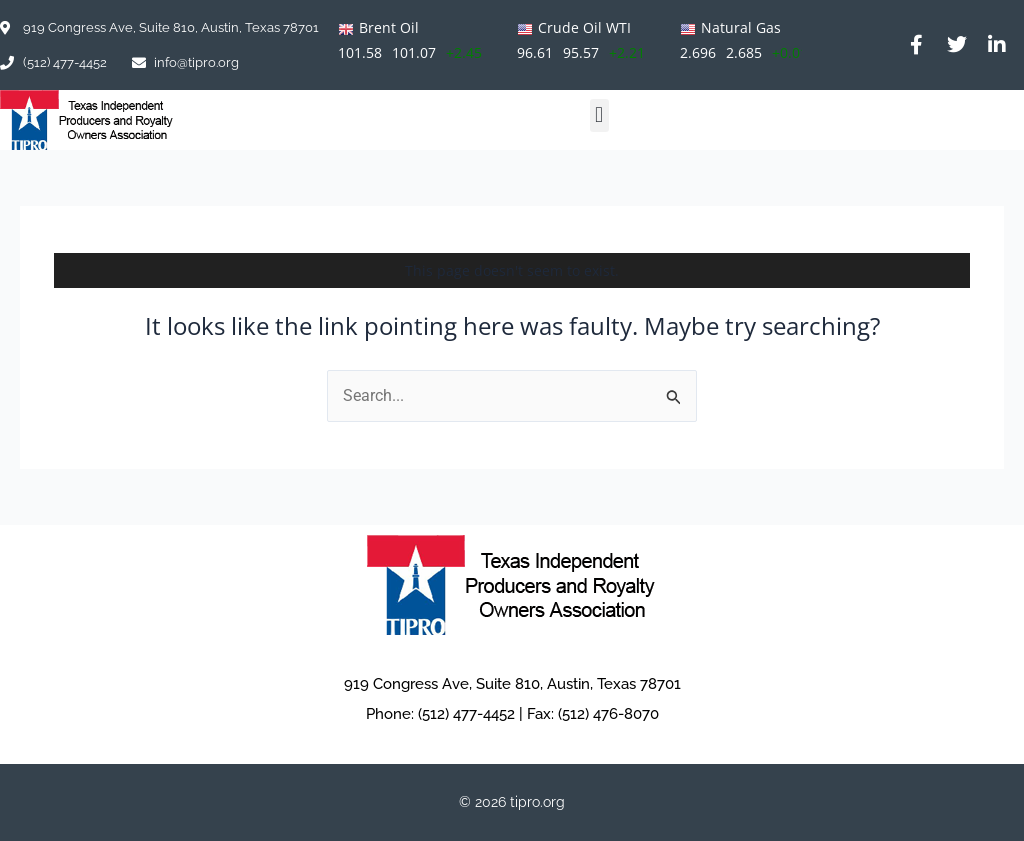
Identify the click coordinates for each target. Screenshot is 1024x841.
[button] (599, 115)
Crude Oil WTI (584, 27)
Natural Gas (741, 27)
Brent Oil (389, 27)
